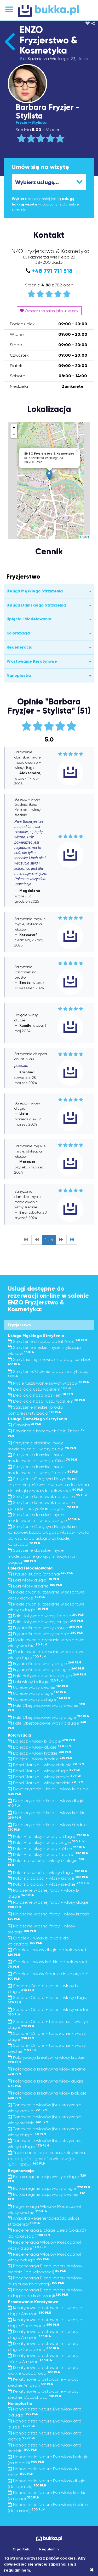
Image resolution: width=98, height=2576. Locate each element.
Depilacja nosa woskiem (40, 1395)
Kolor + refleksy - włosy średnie (48, 1854)
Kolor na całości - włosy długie (47, 1872)
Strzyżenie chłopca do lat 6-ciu (47, 1341)
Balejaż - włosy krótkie (39, 1753)
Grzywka (24, 1424)
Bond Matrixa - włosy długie (44, 1770)
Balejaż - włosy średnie (40, 1758)
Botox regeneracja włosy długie (49, 2188)
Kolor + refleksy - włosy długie (46, 1842)
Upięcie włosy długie (37, 1693)
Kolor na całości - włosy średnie (49, 1884)
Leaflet (84, 537)
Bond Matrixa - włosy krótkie (45, 1776)
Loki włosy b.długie (35, 1681)
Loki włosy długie (33, 1580)
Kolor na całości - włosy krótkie (48, 1878)
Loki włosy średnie (35, 1586)
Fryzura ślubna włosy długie (44, 1663)
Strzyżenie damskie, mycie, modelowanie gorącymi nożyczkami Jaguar (43, 1556)
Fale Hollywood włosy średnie (46, 1615)
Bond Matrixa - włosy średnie (45, 1782)
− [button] (14, 434)
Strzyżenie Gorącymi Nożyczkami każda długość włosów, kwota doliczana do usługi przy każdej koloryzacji (48, 1484)
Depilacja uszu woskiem (40, 1389)
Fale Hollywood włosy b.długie (47, 1675)
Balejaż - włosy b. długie (41, 1741)
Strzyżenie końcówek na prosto (47, 1496)
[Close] (92, 2570)
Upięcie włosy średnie (38, 1687)
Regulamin (49, 2549)
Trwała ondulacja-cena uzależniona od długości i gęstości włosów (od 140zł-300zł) (46, 2158)
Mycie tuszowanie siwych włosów (48, 1383)
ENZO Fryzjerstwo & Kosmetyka (48, 40)
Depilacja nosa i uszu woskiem (46, 1401)
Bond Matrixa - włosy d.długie (46, 1764)
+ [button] (14, 428)
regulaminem (17, 2570)
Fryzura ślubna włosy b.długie (46, 1669)
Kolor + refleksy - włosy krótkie (46, 1848)
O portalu (22, 2549)
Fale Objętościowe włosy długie (48, 1717)
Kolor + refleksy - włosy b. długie (48, 1836)
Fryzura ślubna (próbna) (40, 1574)
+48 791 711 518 (52, 270)
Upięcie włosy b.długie (39, 1699)
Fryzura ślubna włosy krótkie (45, 1627)
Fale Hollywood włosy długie (45, 1621)
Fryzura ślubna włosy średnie (45, 1633)
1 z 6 (49, 1239)
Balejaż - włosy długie (39, 1747)
